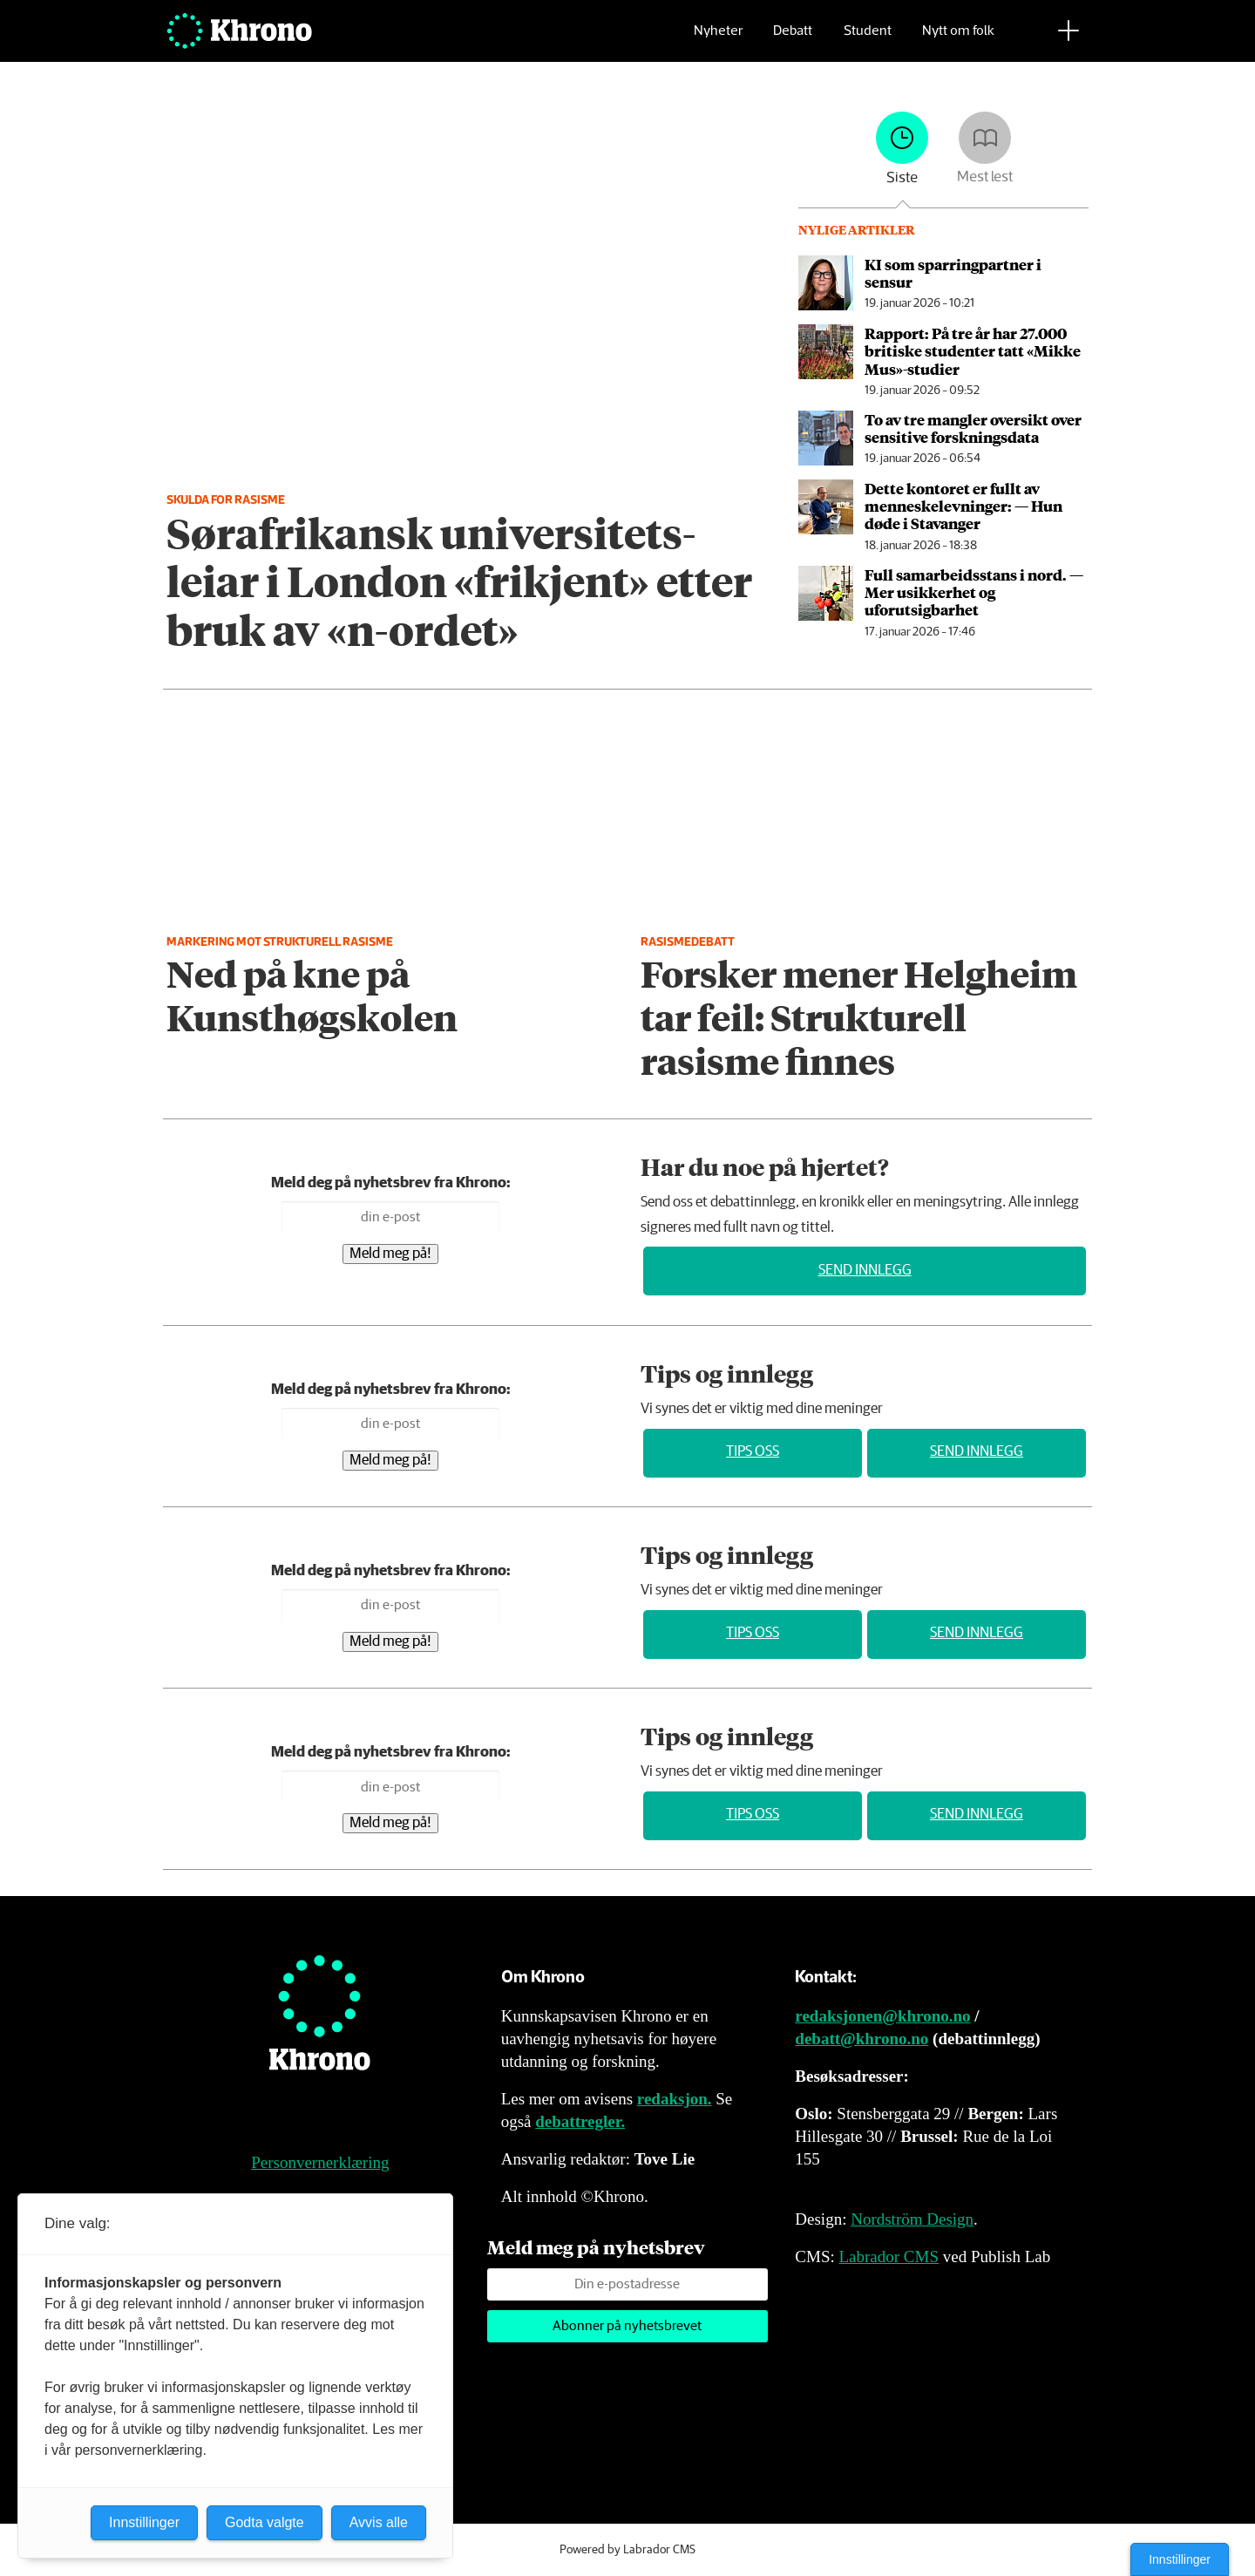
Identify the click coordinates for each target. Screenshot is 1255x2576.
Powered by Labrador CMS (627, 2550)
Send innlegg (865, 1270)
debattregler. (580, 2121)
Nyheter (718, 39)
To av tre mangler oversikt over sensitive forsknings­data (973, 428)
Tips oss (752, 1451)
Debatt (792, 39)
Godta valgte (264, 2522)
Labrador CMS (888, 2256)
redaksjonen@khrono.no (882, 2016)
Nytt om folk (958, 39)
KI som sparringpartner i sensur (953, 273)
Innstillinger (1180, 2559)
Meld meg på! (390, 1254)
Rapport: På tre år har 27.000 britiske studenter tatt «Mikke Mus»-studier (973, 351)
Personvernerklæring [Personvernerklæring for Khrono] (320, 2162)
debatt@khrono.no (861, 2038)
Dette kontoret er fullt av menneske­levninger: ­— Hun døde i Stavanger (963, 506)
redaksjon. (674, 2099)
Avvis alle (378, 2522)
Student (868, 39)
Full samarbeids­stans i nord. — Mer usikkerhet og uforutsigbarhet (974, 592)
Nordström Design (912, 2219)
